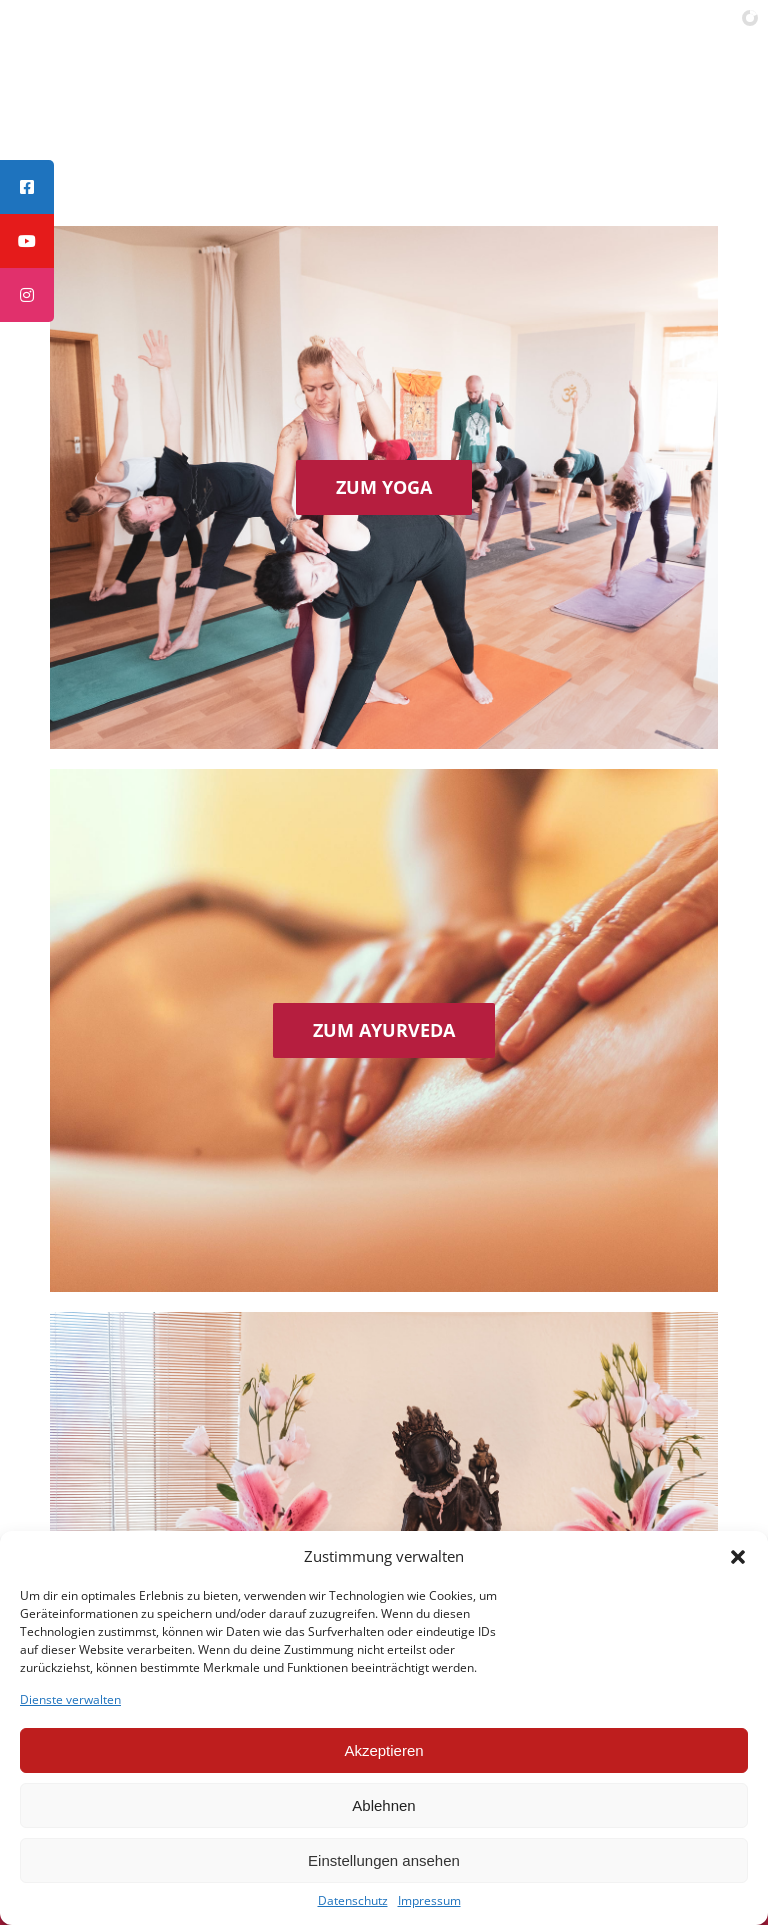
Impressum (429, 1901)
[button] (738, 1557)
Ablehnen (383, 1805)
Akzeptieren (383, 1750)
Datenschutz (353, 1901)
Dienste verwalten (70, 1700)
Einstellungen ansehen (384, 1860)
